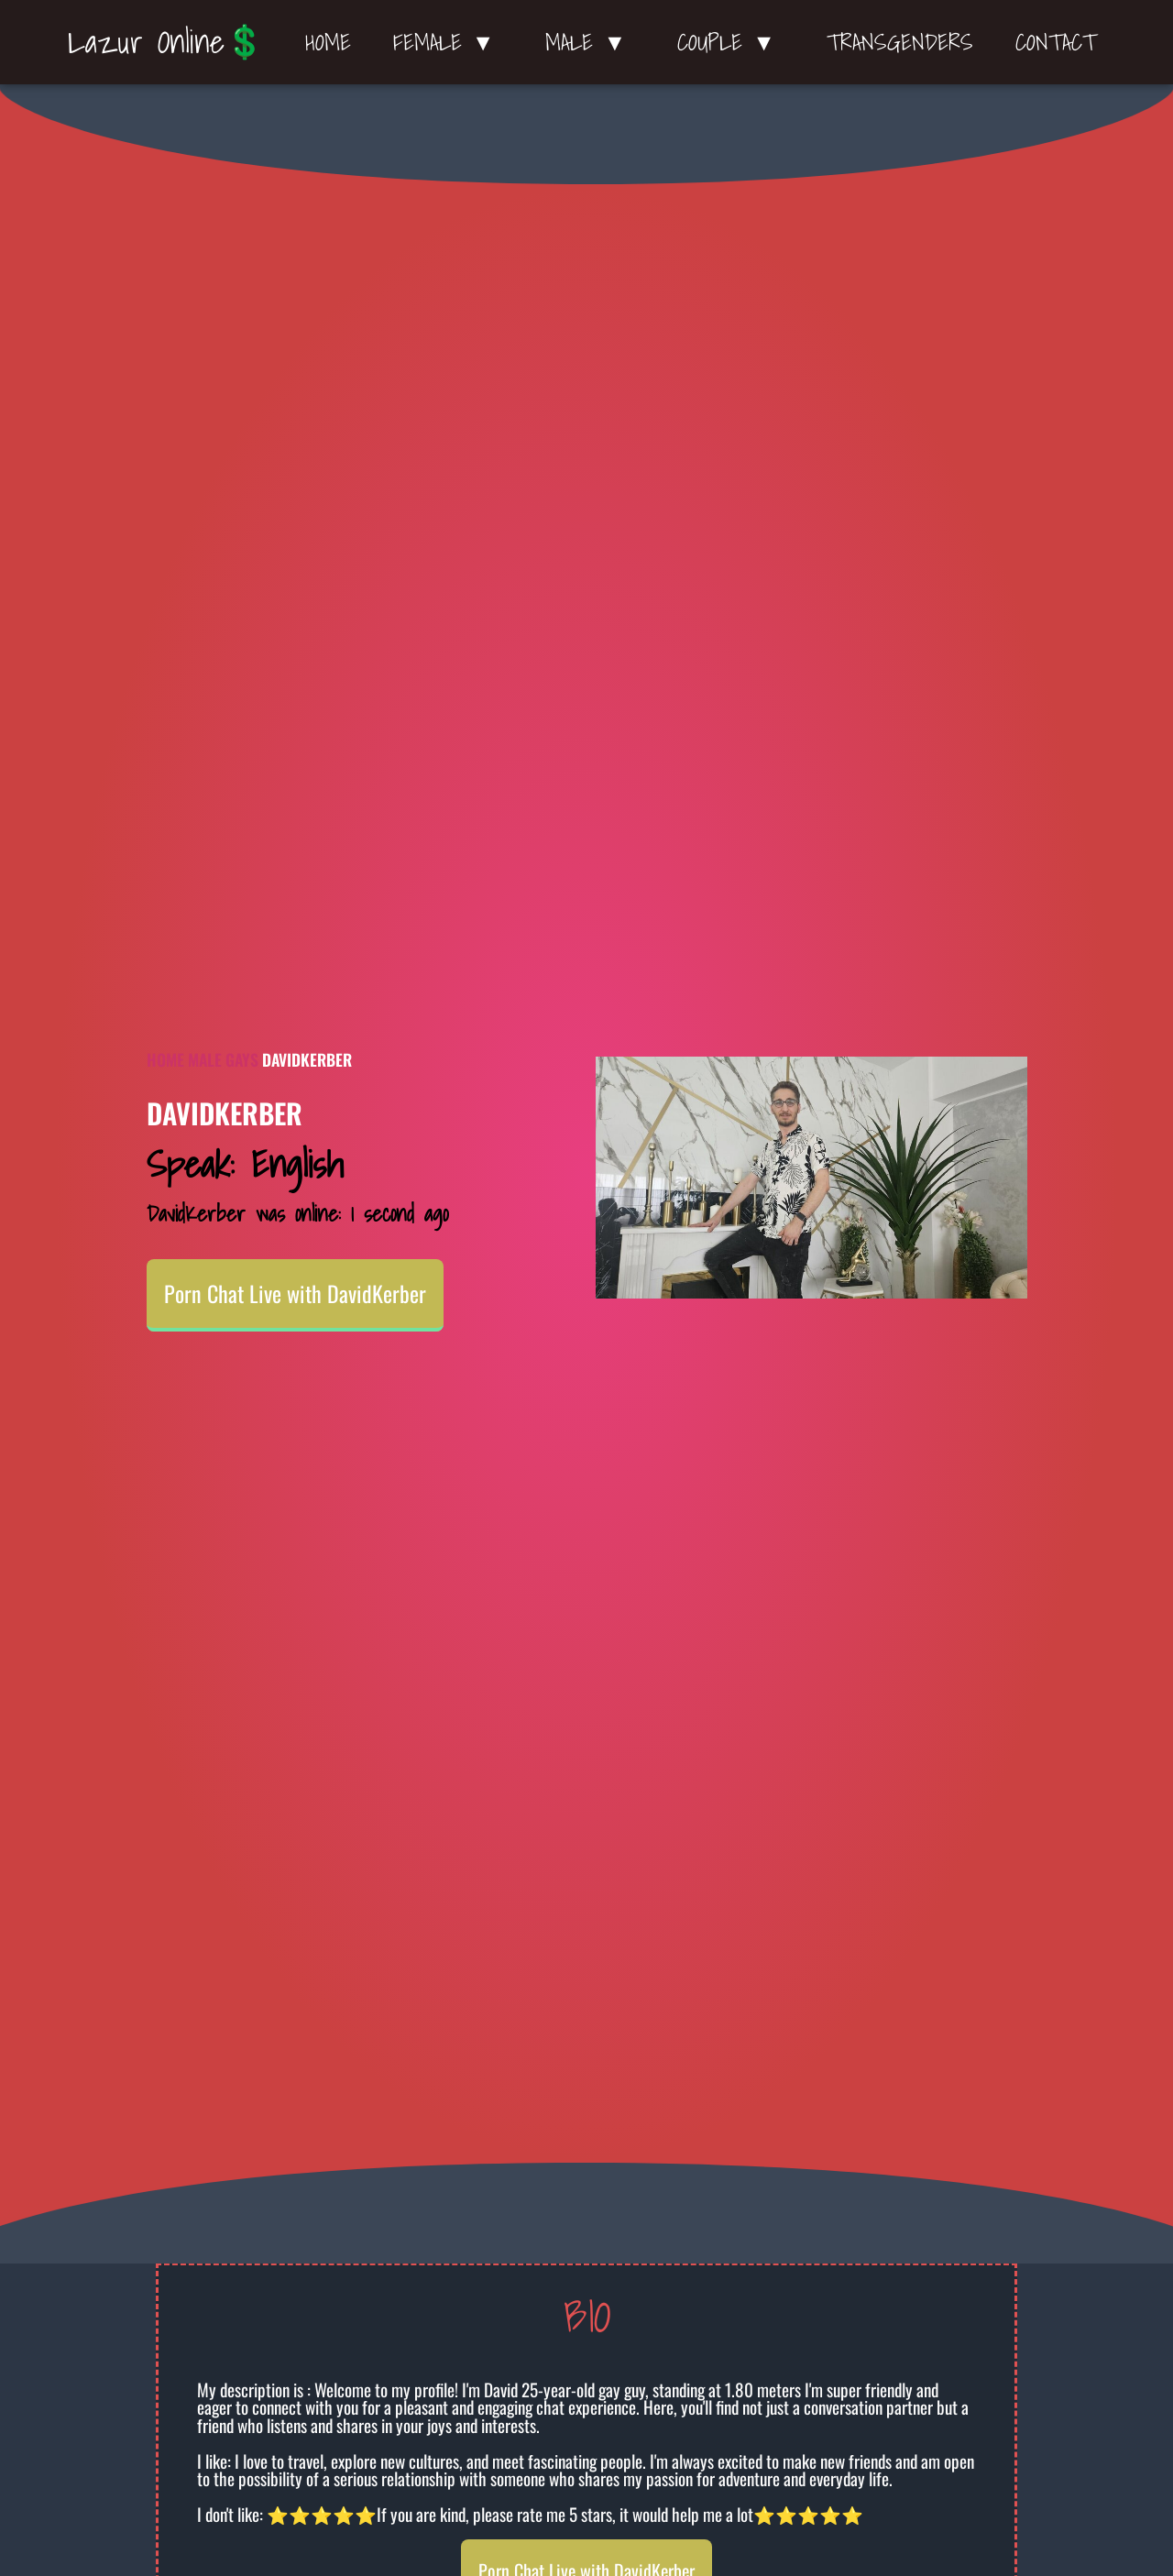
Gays (241, 1059)
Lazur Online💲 (166, 41)
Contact (1055, 42)
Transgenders (900, 42)
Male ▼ (590, 42)
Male (205, 1059)
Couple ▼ (730, 42)
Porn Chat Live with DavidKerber (295, 1293)
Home (328, 42)
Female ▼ (448, 42)
